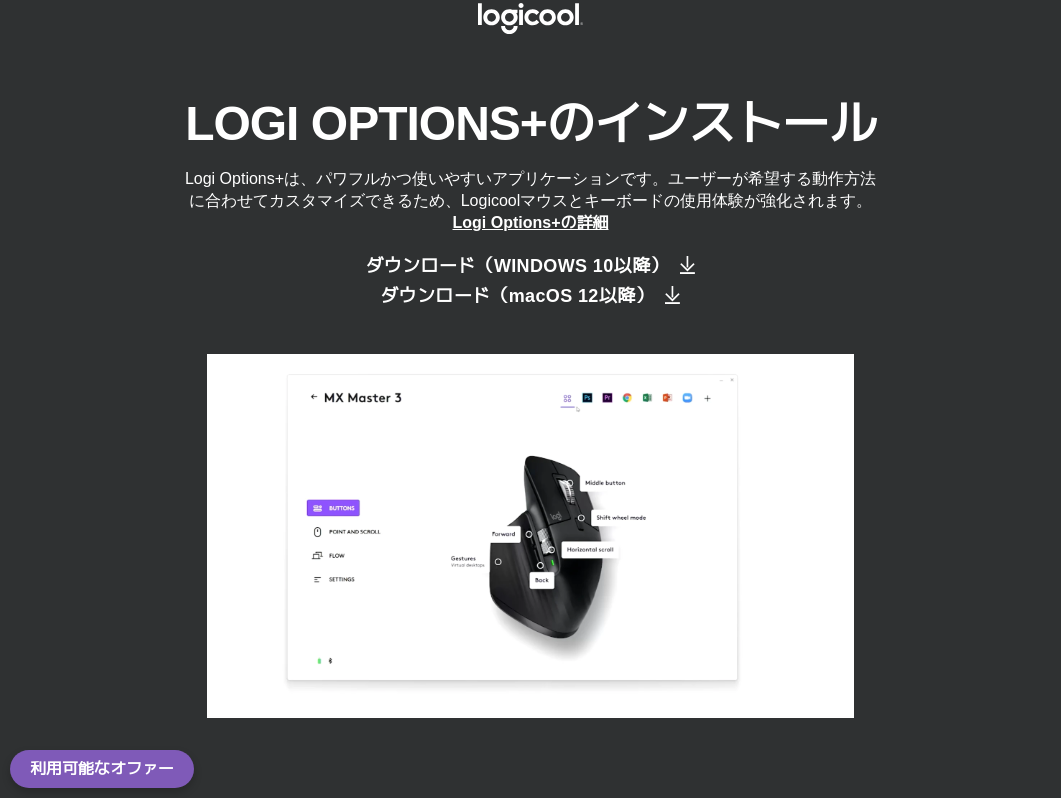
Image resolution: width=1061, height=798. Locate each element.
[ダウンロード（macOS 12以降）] (530, 296)
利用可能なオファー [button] (102, 768)
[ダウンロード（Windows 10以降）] (530, 266)
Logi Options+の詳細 (531, 222)
